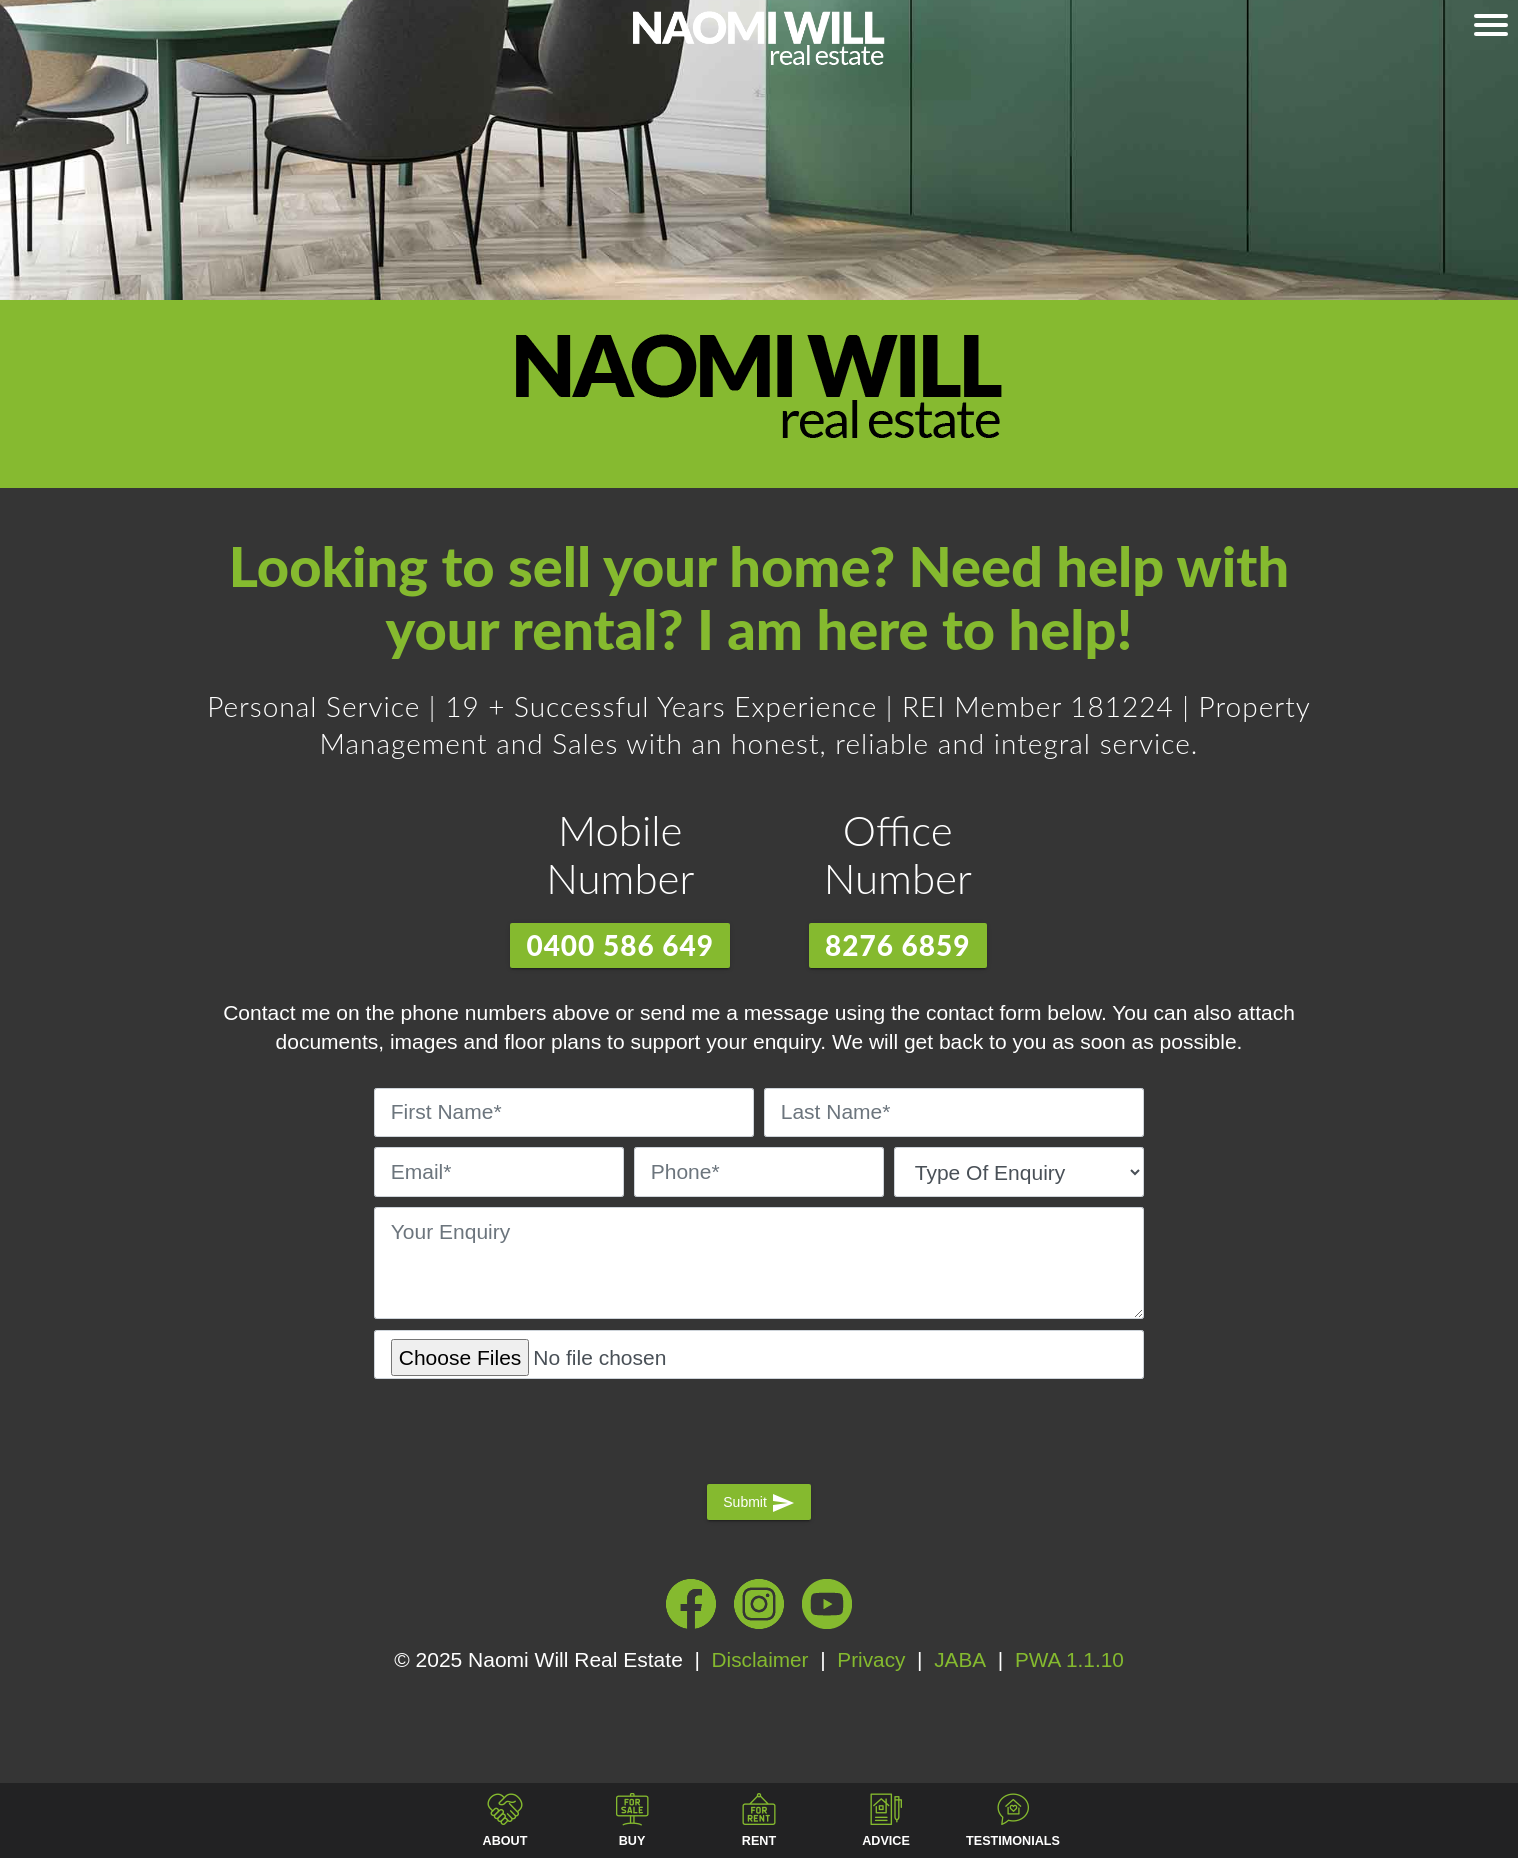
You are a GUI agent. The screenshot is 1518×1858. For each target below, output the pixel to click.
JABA (960, 1659)
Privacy (871, 1659)
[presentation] (759, 1429)
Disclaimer (759, 1659)
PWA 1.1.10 (1067, 1659)
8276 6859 (898, 945)
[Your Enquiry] (759, 1263)
